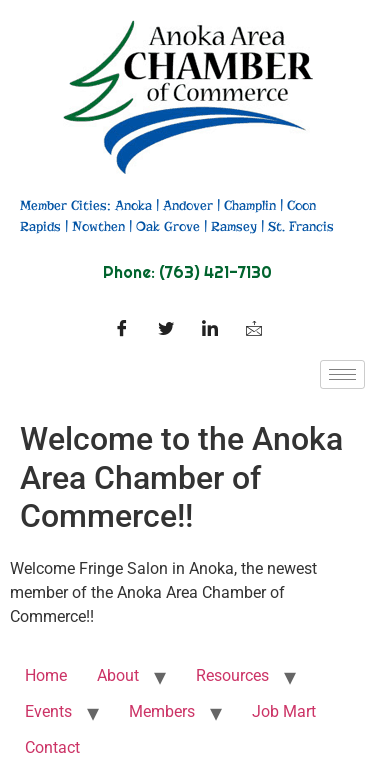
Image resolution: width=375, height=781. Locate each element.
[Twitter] (166, 330)
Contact (52, 747)
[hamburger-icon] (342, 374)
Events (48, 711)
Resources (232, 675)
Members (162, 711)
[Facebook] (122, 330)
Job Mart (284, 711)
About (118, 675)
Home (46, 675)
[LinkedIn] (210, 330)
